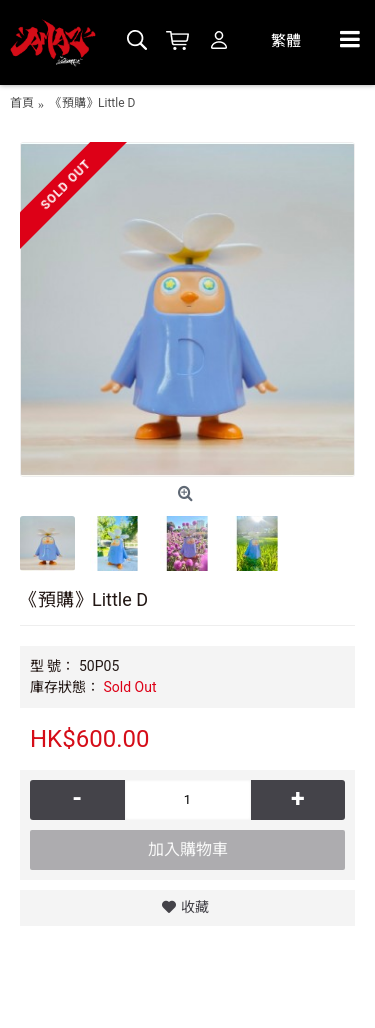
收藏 (195, 907)
